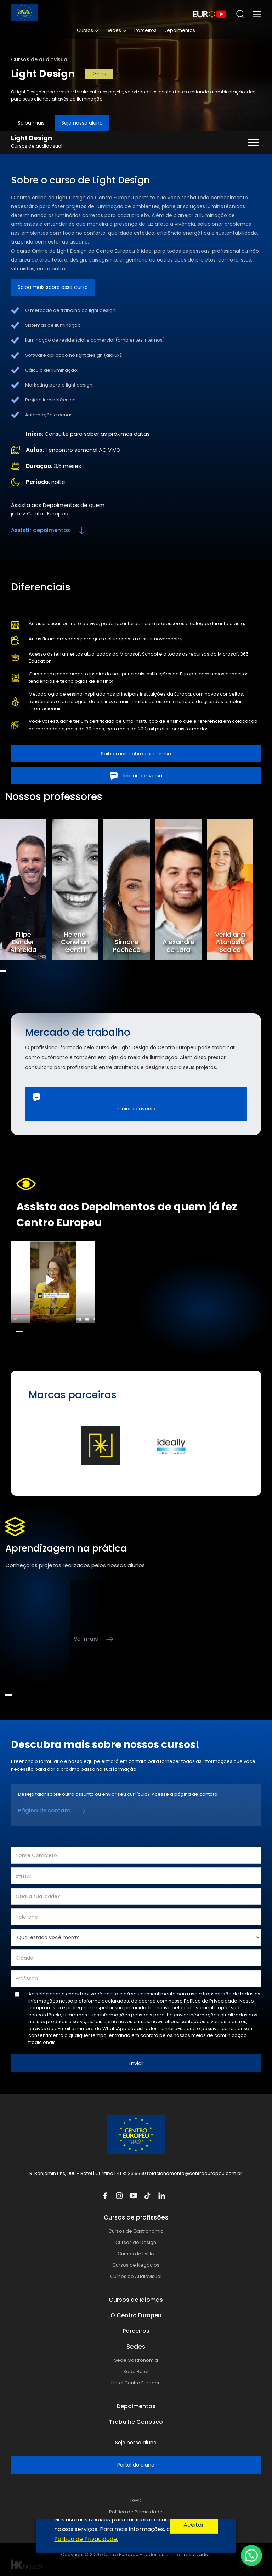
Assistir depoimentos (40, 530)
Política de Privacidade (136, 2511)
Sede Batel (135, 2371)
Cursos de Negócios (135, 2265)
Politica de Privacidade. (86, 2539)
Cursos (85, 30)
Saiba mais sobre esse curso (53, 287)
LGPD (136, 2500)
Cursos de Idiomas (136, 2299)
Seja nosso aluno (82, 122)
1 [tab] (3, 971)
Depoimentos (179, 30)
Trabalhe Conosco (136, 2421)
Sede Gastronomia (136, 2360)
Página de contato (44, 1810)
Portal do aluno (135, 2464)
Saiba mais (31, 122)
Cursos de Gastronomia (136, 2231)
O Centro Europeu (136, 2315)
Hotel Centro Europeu (136, 2383)
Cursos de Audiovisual (136, 2276)
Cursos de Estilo (136, 2253)
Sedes (113, 30)
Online (99, 73)
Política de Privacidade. (211, 2001)
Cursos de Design (135, 2242)
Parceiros (145, 30)
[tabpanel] (26, 889)
